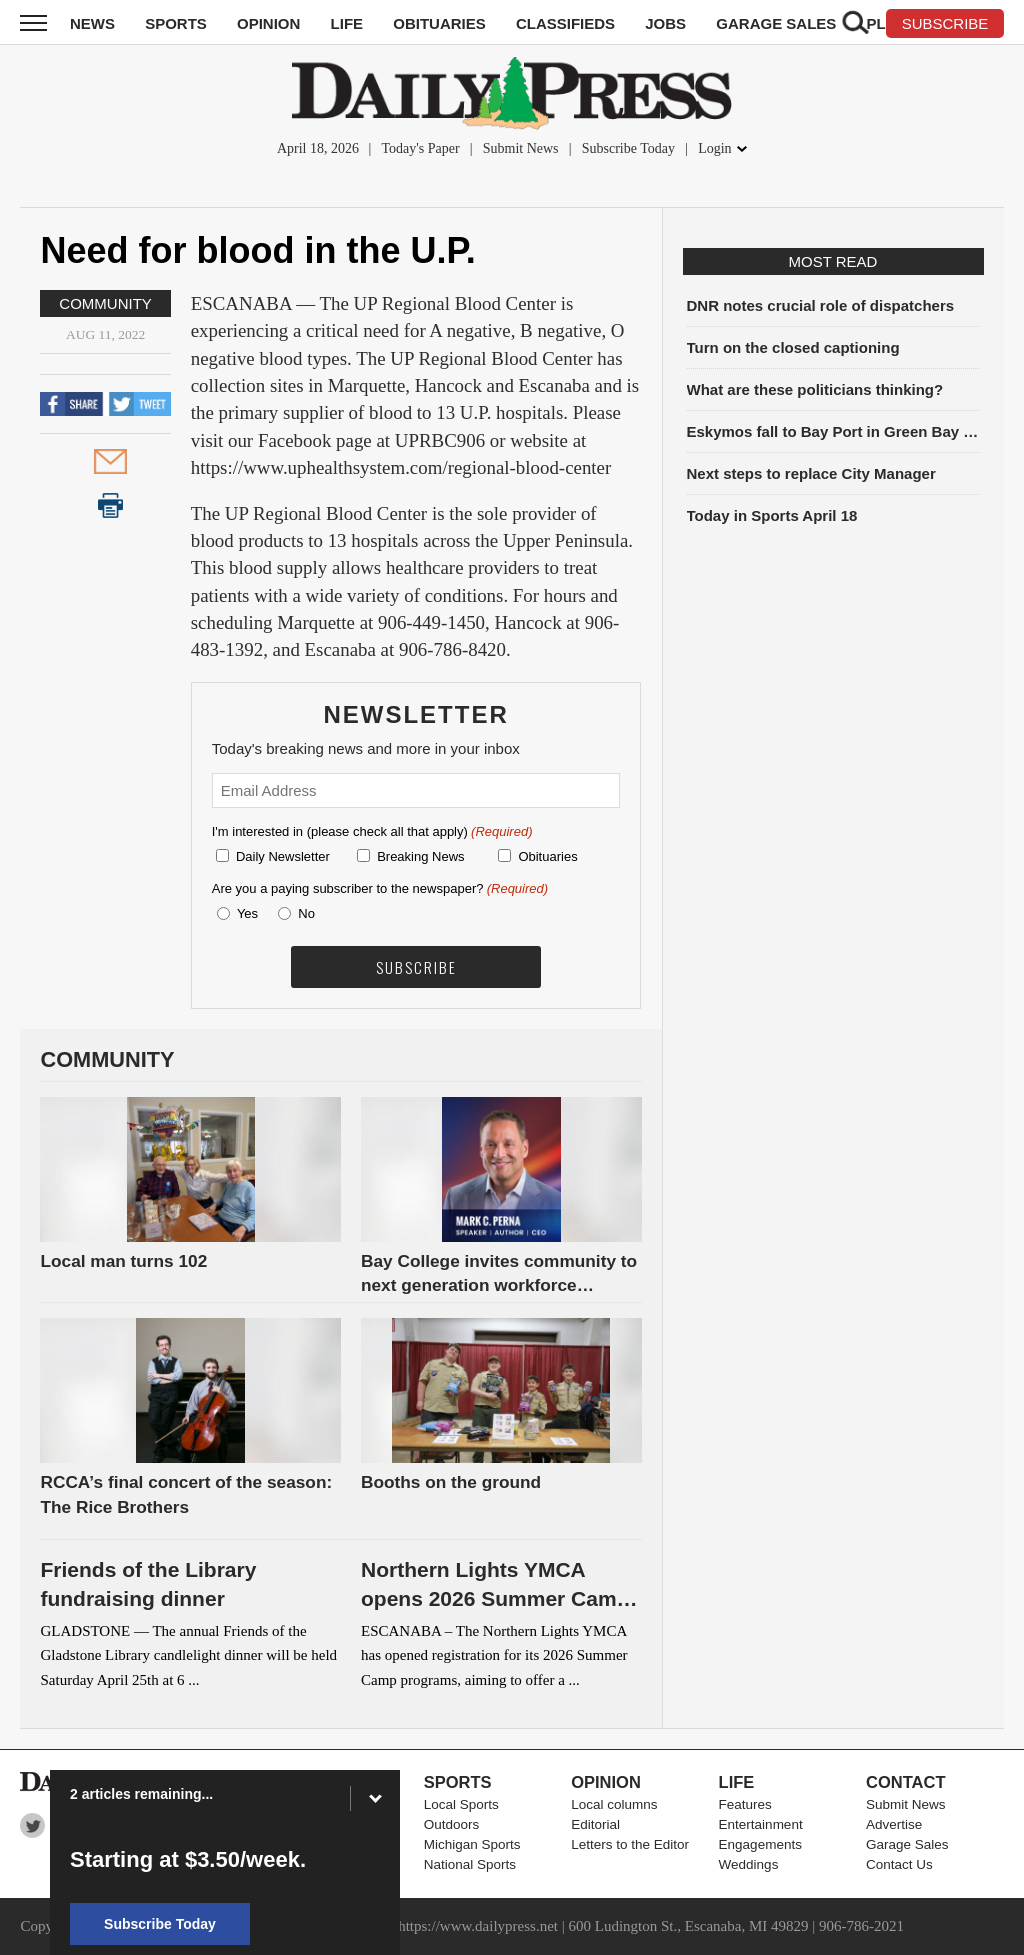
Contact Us (899, 1864)
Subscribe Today (628, 148)
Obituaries (439, 23)
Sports (176, 23)
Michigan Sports (472, 1844)
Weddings (749, 1864)
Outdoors (452, 1824)
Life (347, 23)
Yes (244, 913)
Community (105, 303)
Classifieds (565, 23)
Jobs (665, 23)
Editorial (595, 1824)
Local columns (614, 1804)
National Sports (470, 1864)
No (306, 913)
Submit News (521, 148)
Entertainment (761, 1824)
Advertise (894, 1824)
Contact (905, 1782)
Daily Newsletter (283, 856)
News (92, 23)
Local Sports (461, 1804)
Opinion (268, 23)
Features (745, 1804)
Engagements (760, 1844)
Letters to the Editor (630, 1844)
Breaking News (420, 856)
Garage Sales (776, 23)
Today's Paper (420, 148)
